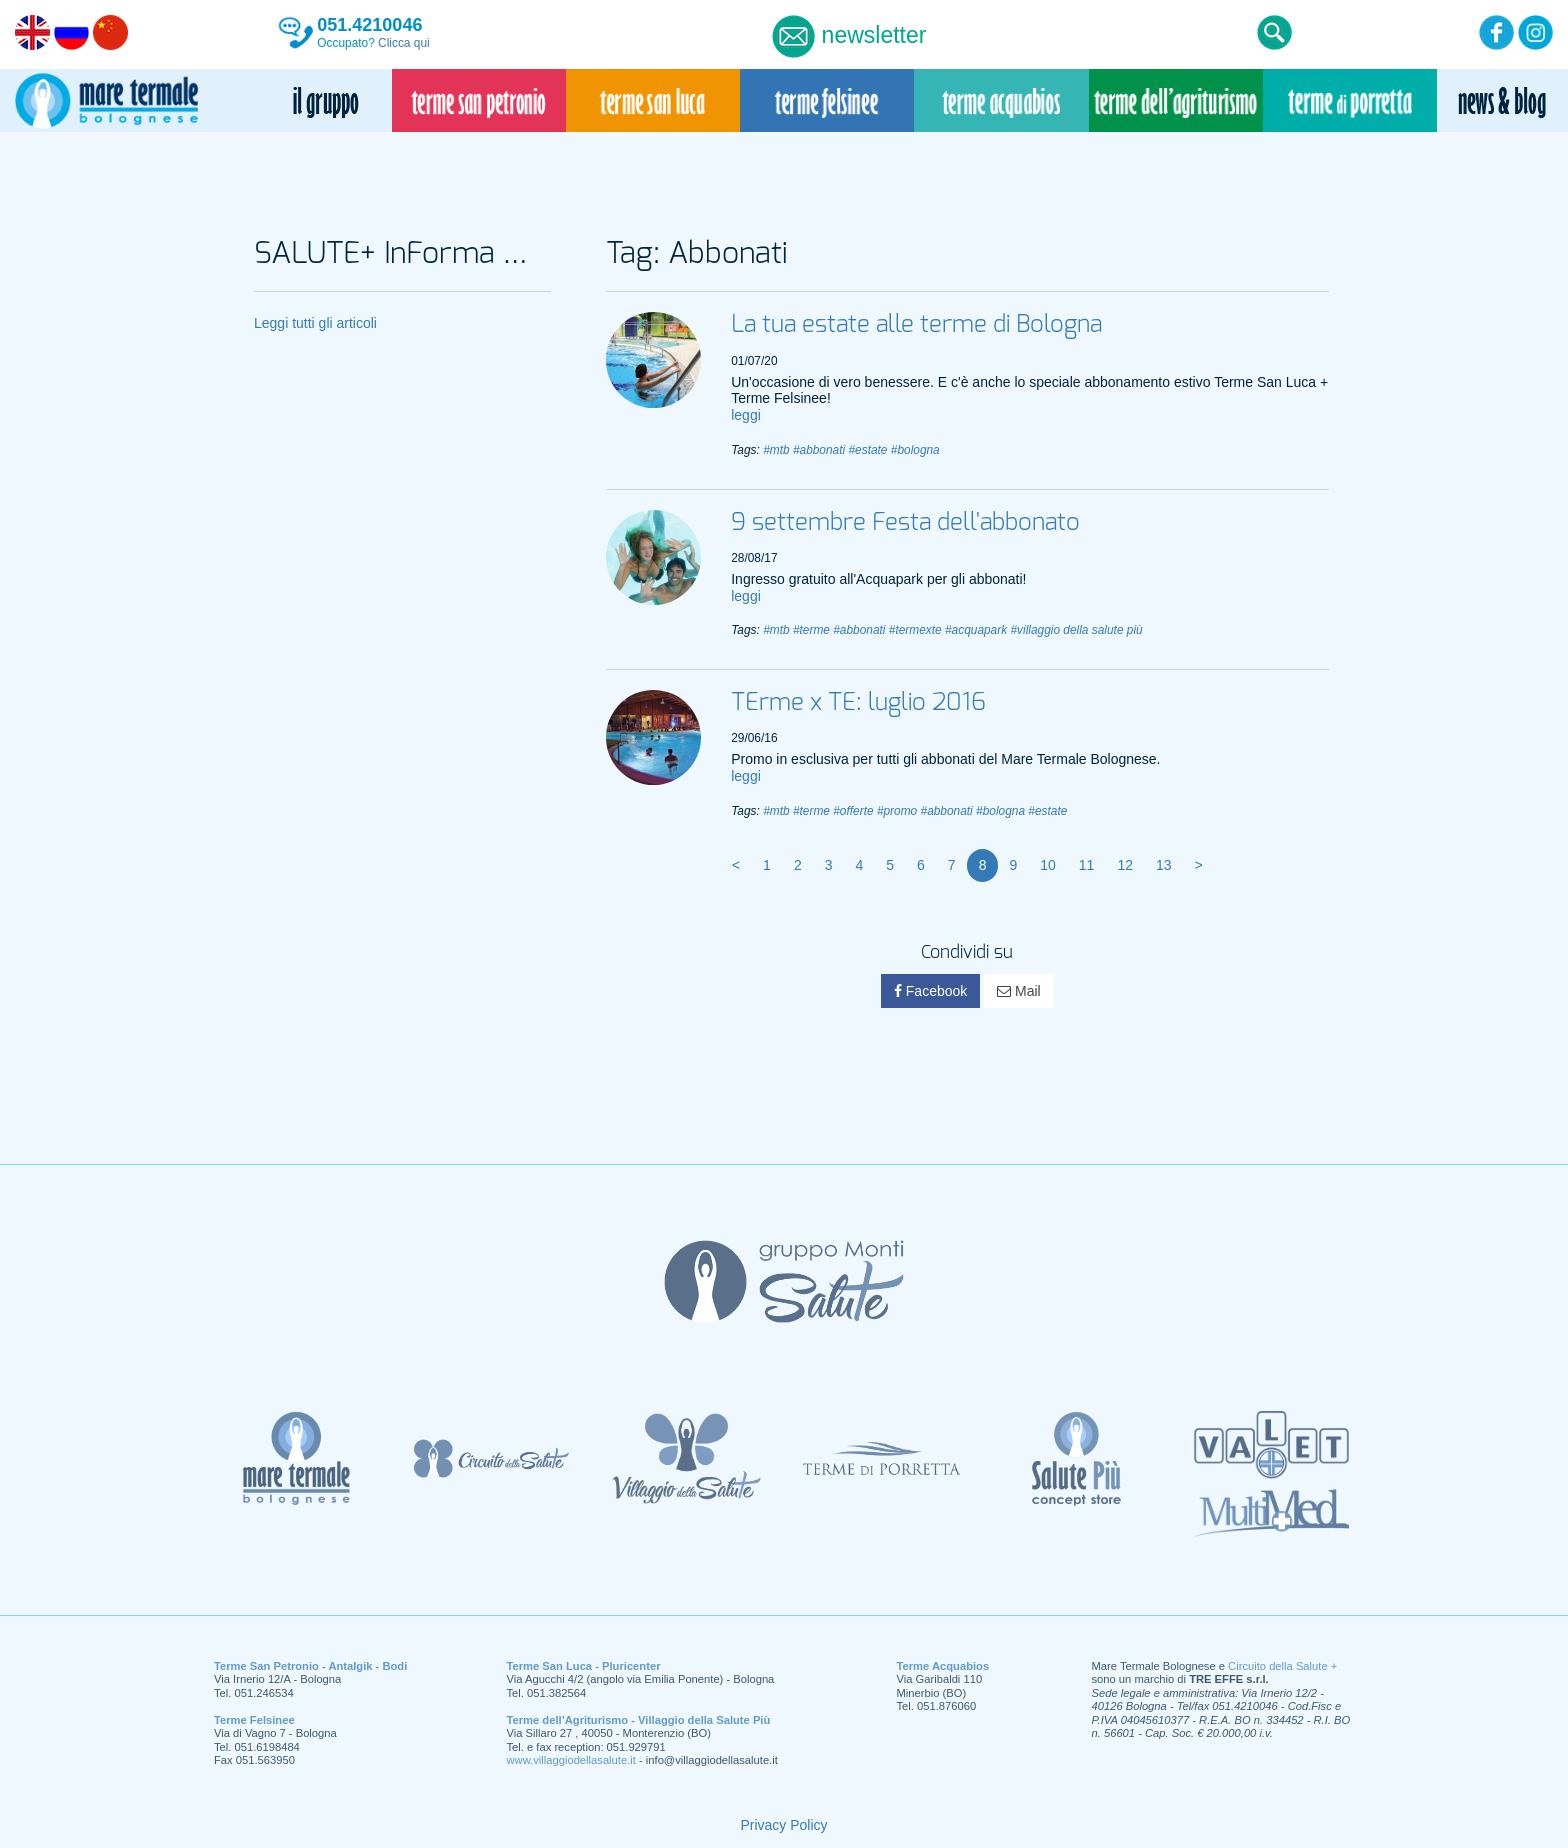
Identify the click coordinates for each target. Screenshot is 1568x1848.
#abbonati (819, 450)
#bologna (915, 450)
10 (1048, 865)
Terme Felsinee (254, 1720)
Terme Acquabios (943, 1666)
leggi (746, 415)
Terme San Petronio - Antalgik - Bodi (310, 1666)
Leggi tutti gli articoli (315, 323)
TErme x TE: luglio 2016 (858, 703)
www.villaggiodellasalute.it (571, 1760)
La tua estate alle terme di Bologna (916, 325)
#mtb (776, 450)
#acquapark (976, 630)
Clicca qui (404, 43)
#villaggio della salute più (1076, 630)
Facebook (930, 991)
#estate (867, 450)
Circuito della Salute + (1282, 1666)
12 (1125, 865)
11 (1087, 865)
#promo (897, 811)
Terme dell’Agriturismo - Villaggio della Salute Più (639, 1720)
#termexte (915, 630)
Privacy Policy (783, 1825)
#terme (811, 630)
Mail (1019, 991)
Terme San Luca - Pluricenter (584, 1666)
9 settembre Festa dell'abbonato (905, 523)
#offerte (853, 811)
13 (1164, 865)
